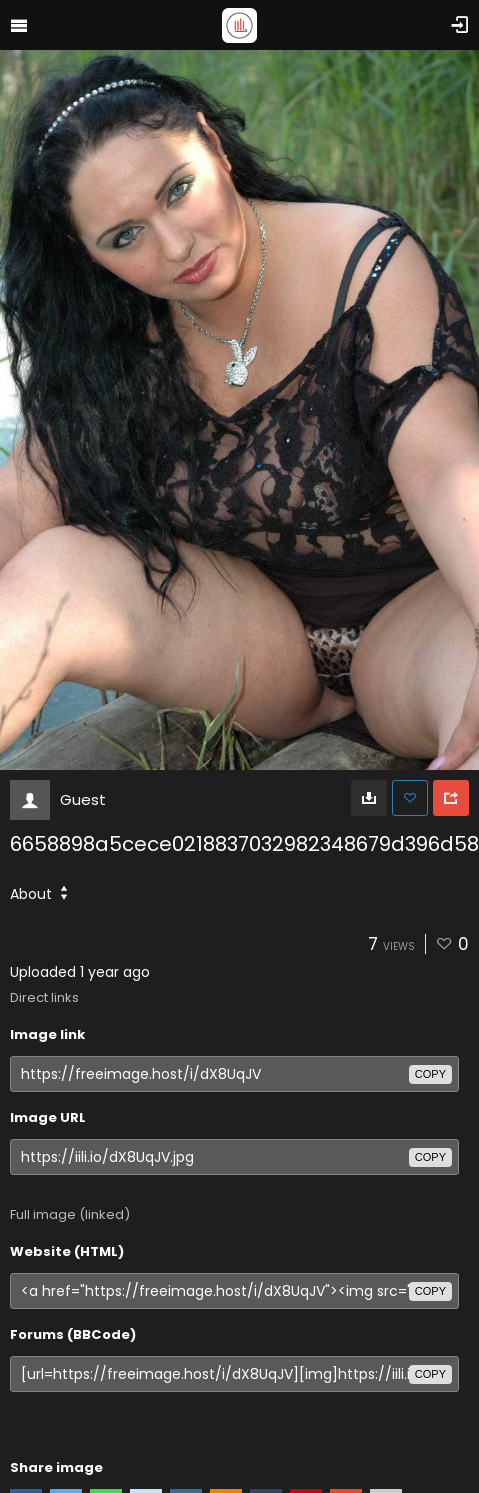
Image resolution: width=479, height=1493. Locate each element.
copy (430, 1074)
